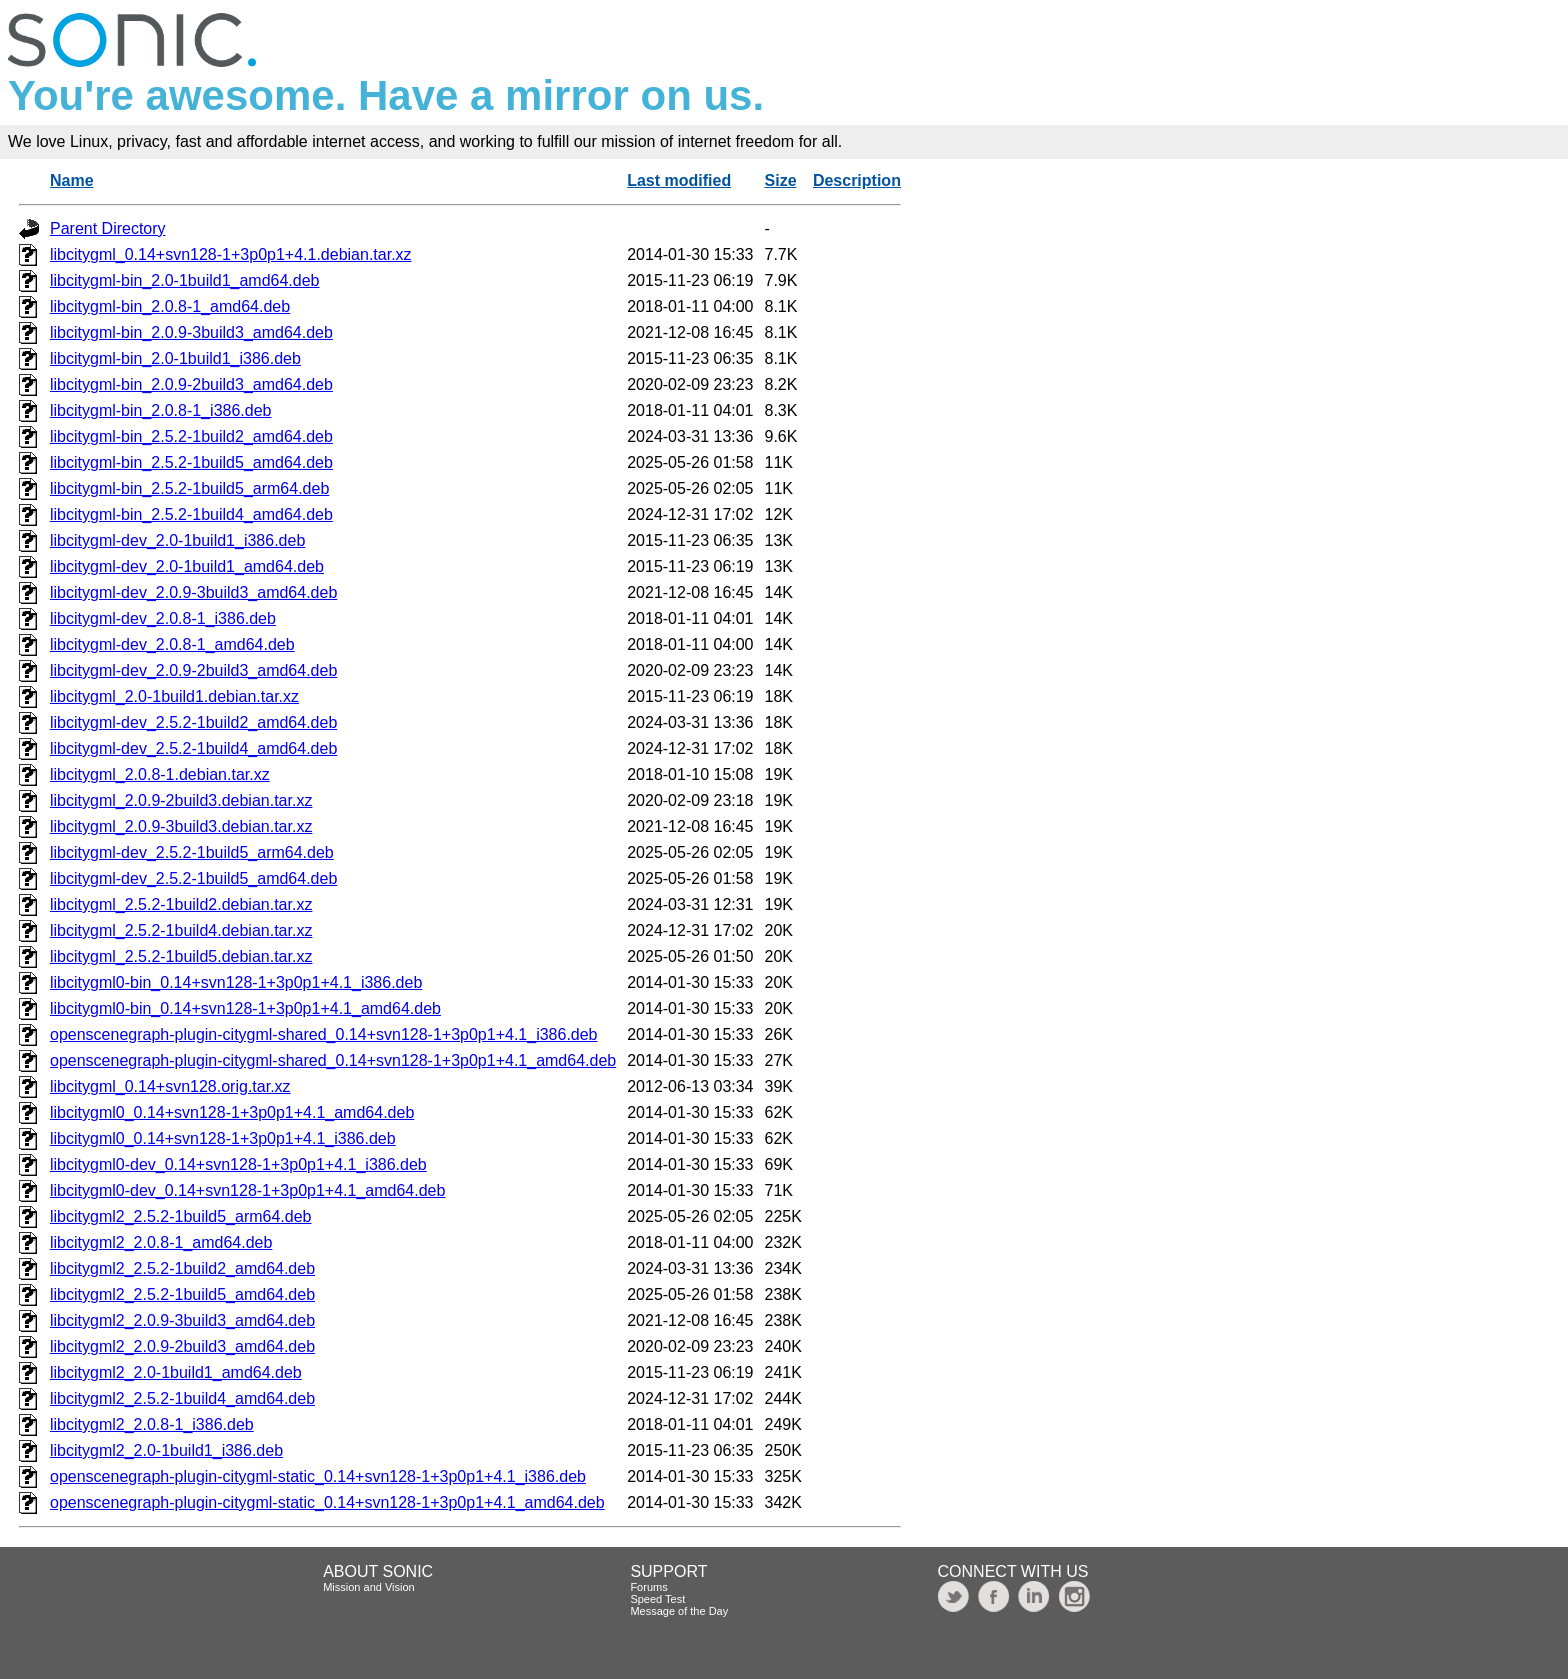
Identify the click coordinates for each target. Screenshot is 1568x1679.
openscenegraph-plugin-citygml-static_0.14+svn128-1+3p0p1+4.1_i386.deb (318, 1476)
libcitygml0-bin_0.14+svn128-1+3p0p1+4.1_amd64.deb (245, 1008)
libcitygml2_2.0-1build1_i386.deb (166, 1450)
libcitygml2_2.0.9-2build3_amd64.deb (182, 1346)
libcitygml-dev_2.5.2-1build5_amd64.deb (193, 878)
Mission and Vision (369, 1587)
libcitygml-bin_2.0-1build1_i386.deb (175, 358)
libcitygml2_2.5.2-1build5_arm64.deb (181, 1216)
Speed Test (657, 1599)
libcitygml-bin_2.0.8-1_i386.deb (160, 410)
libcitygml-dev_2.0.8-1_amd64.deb (172, 644)
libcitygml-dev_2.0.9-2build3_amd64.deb (193, 670)
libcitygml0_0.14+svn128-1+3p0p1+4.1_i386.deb (223, 1138)
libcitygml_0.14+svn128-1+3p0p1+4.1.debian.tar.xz (231, 254)
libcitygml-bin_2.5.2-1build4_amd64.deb (191, 514)
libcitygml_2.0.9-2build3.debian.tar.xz (181, 800)
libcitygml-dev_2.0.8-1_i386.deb (163, 618)
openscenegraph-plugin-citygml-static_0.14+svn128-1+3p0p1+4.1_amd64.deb (327, 1502)
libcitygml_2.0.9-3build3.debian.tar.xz (181, 826)
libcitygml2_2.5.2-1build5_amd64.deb (182, 1294)
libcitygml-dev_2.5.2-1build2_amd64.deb (193, 722)
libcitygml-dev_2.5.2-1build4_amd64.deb (193, 748)
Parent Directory (108, 228)
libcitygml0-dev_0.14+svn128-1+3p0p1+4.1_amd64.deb (247, 1190)
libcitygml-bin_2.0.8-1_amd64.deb (170, 306)
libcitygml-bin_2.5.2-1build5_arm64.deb (189, 488)
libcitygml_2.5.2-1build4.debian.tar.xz (181, 930)
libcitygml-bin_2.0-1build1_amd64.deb (185, 280)
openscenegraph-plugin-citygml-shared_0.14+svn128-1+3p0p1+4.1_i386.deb (324, 1034)
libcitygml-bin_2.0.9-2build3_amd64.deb (191, 384)
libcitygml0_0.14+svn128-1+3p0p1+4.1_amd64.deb (232, 1112)
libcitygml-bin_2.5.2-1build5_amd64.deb (191, 462)
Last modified (679, 180)
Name (72, 180)
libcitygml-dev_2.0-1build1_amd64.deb (187, 566)
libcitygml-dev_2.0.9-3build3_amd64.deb (193, 592)
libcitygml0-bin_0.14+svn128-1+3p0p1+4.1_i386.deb (236, 982)
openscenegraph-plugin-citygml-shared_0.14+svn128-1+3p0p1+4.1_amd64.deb (333, 1060)
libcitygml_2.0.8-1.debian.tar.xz (160, 774)
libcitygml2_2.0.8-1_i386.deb (152, 1424)
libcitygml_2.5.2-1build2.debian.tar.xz (181, 904)
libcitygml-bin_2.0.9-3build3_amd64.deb (191, 332)
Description (857, 180)
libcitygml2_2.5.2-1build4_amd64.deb (182, 1398)
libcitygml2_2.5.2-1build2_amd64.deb (182, 1268)
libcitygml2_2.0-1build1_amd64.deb (176, 1372)
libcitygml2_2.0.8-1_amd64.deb (161, 1242)
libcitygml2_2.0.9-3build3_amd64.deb (182, 1320)
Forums (648, 1587)
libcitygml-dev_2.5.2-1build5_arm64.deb (192, 852)
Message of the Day (679, 1611)
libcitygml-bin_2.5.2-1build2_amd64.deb (191, 436)
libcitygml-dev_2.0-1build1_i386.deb (177, 540)
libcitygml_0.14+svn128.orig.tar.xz (170, 1086)
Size (781, 180)
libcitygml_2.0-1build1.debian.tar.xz (174, 696)
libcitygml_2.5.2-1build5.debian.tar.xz (181, 956)
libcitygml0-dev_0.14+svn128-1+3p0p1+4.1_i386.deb (238, 1164)
